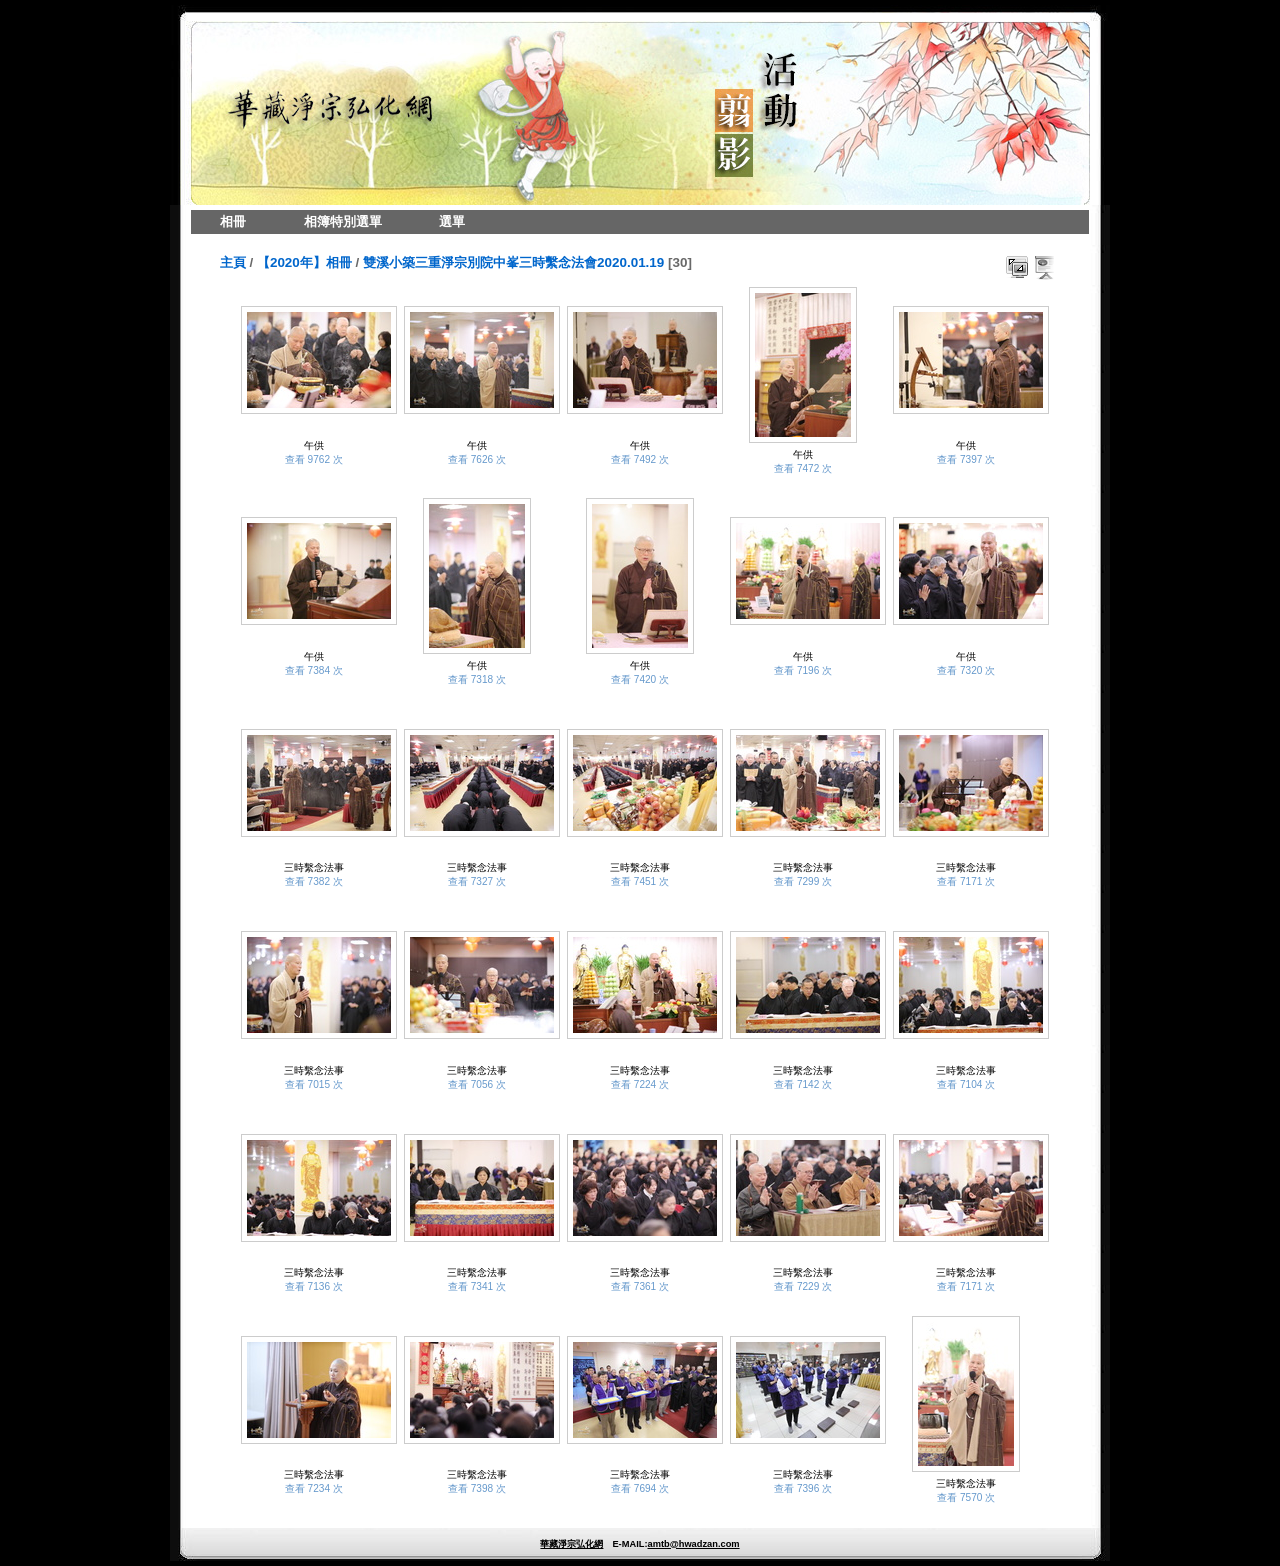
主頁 (233, 262)
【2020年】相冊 (304, 262)
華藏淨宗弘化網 (571, 1544)
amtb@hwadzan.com (693, 1544)
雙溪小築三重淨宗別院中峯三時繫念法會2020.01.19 (513, 262)
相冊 (233, 221)
